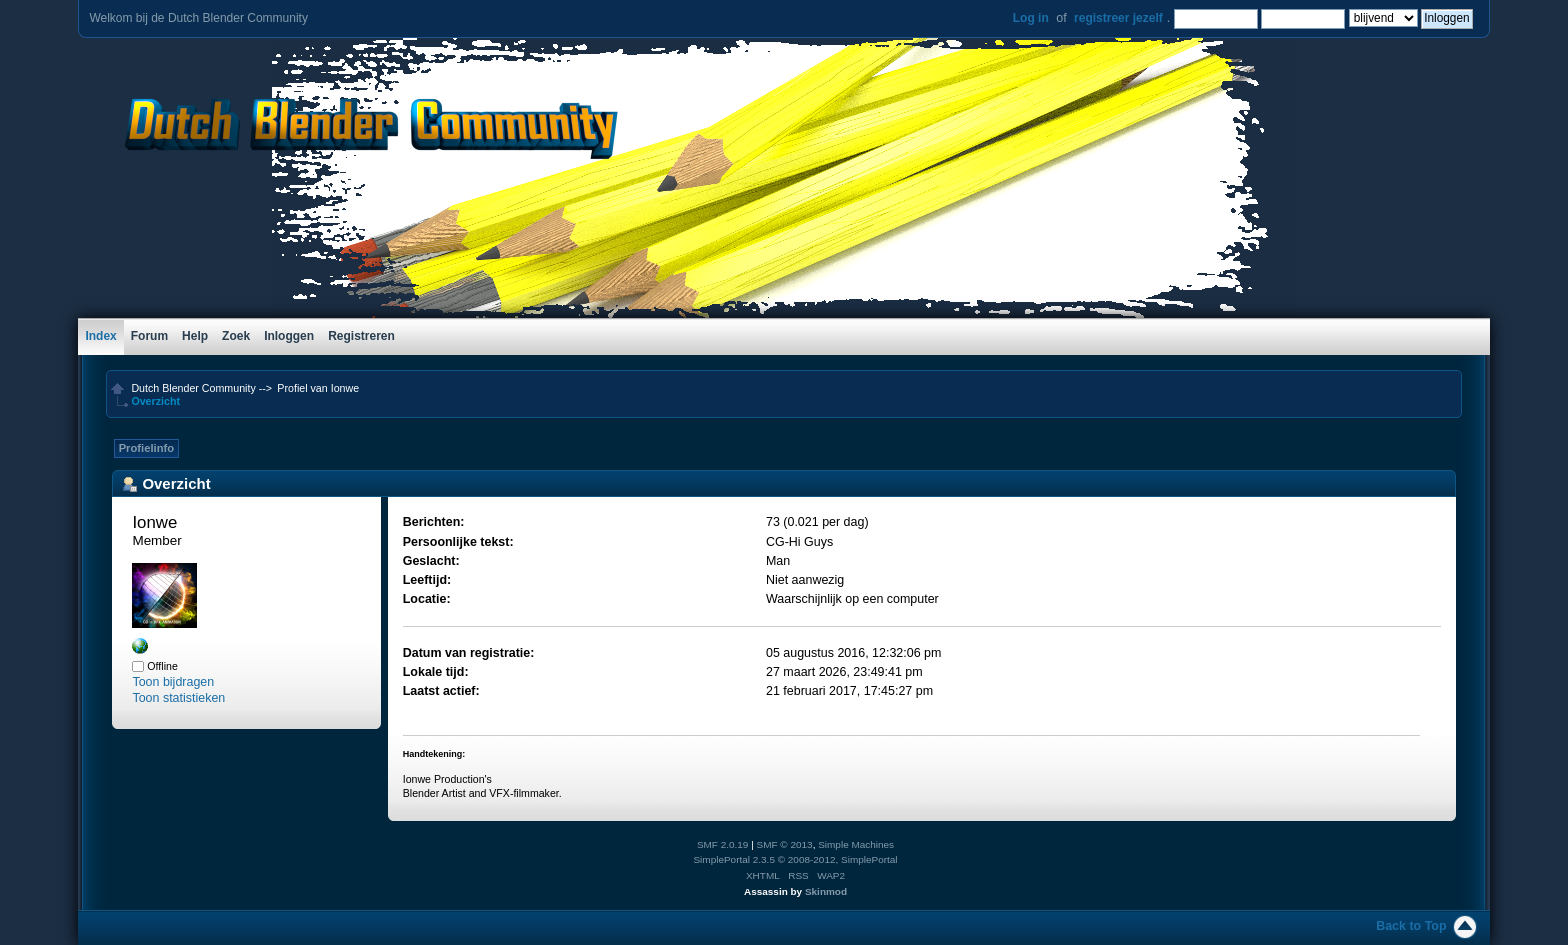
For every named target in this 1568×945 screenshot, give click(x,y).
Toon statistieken (178, 698)
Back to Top (1411, 926)
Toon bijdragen (173, 682)
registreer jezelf (1118, 18)
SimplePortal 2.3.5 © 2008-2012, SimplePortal (795, 859)
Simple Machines (856, 844)
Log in (1031, 18)
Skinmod (826, 891)
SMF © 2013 (785, 844)
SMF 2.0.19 (723, 844)
